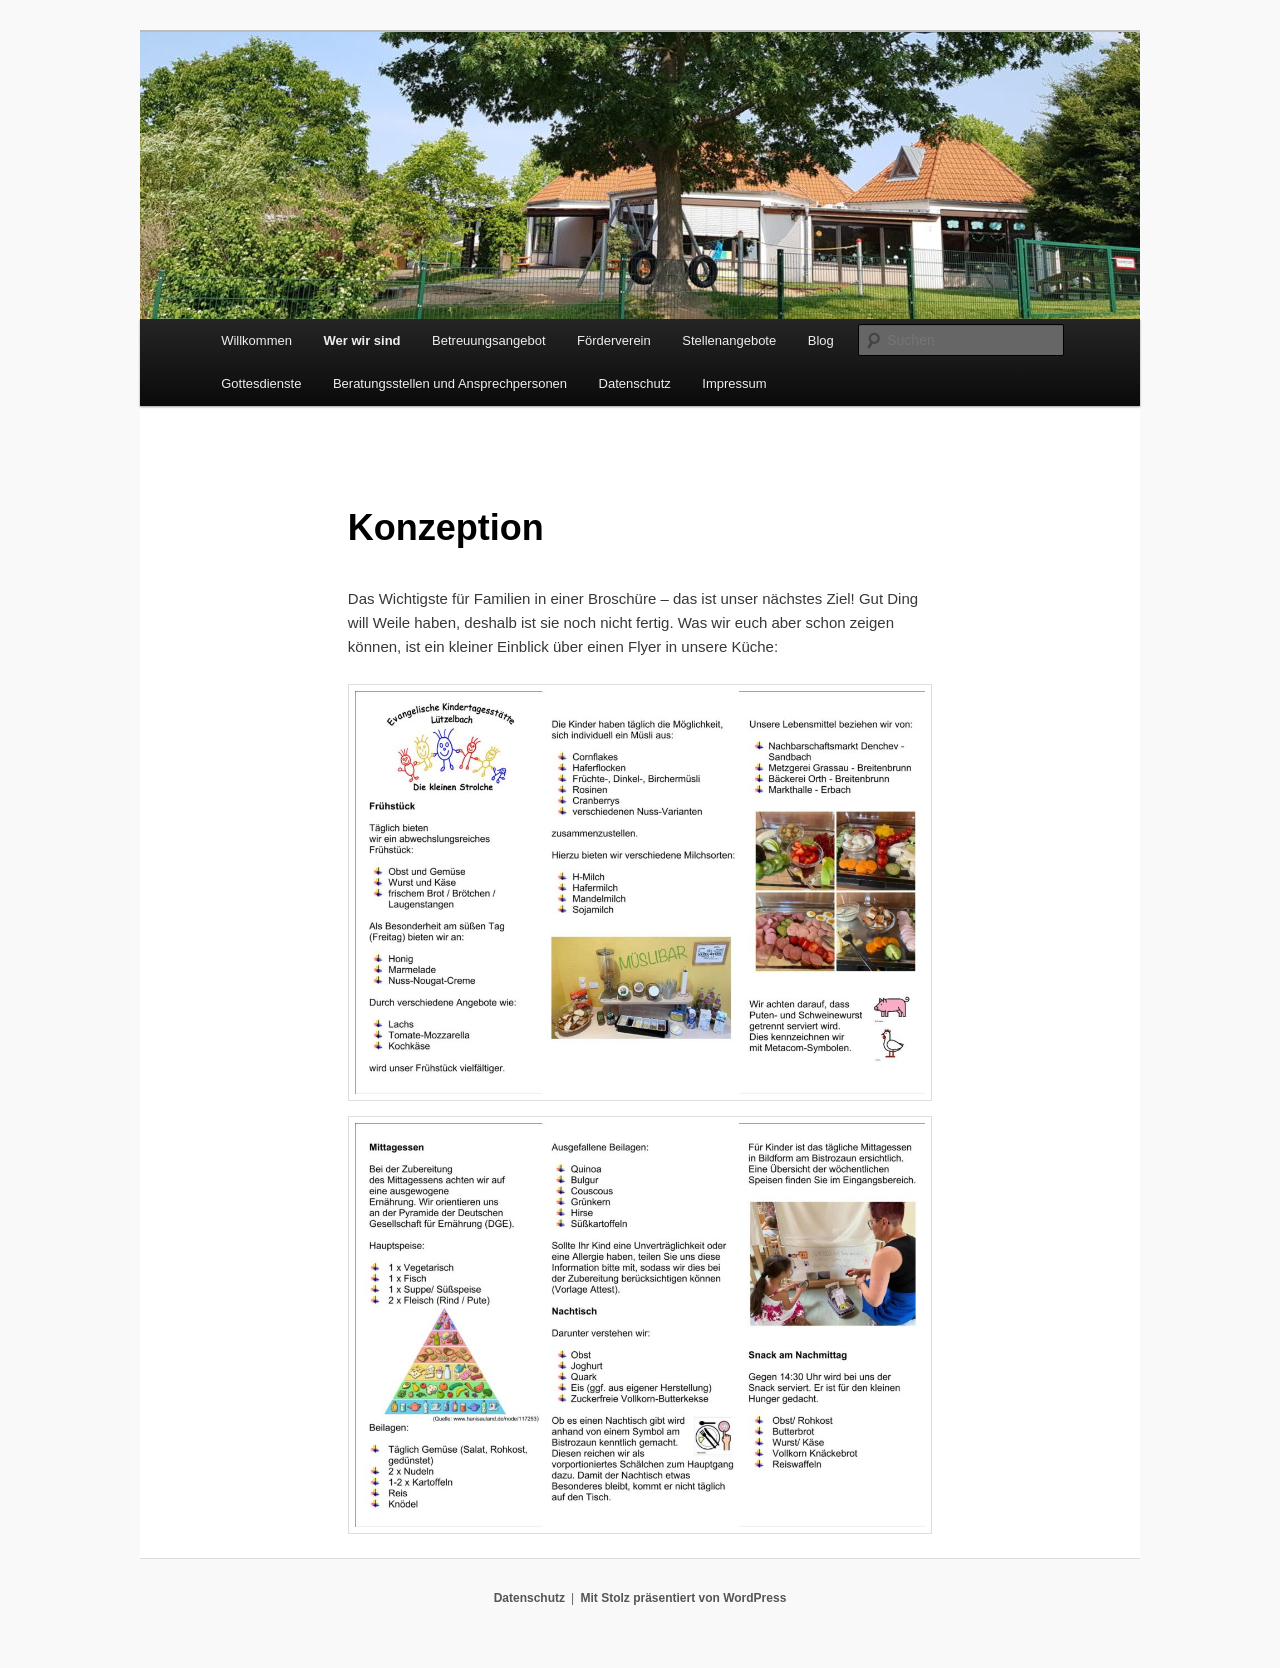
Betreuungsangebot (488, 340)
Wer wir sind (361, 340)
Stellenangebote (729, 340)
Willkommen (256, 340)
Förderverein (614, 340)
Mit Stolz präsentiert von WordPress (683, 1598)
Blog (821, 340)
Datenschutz (635, 383)
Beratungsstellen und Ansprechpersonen (450, 383)
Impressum (734, 383)
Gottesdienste (261, 383)
